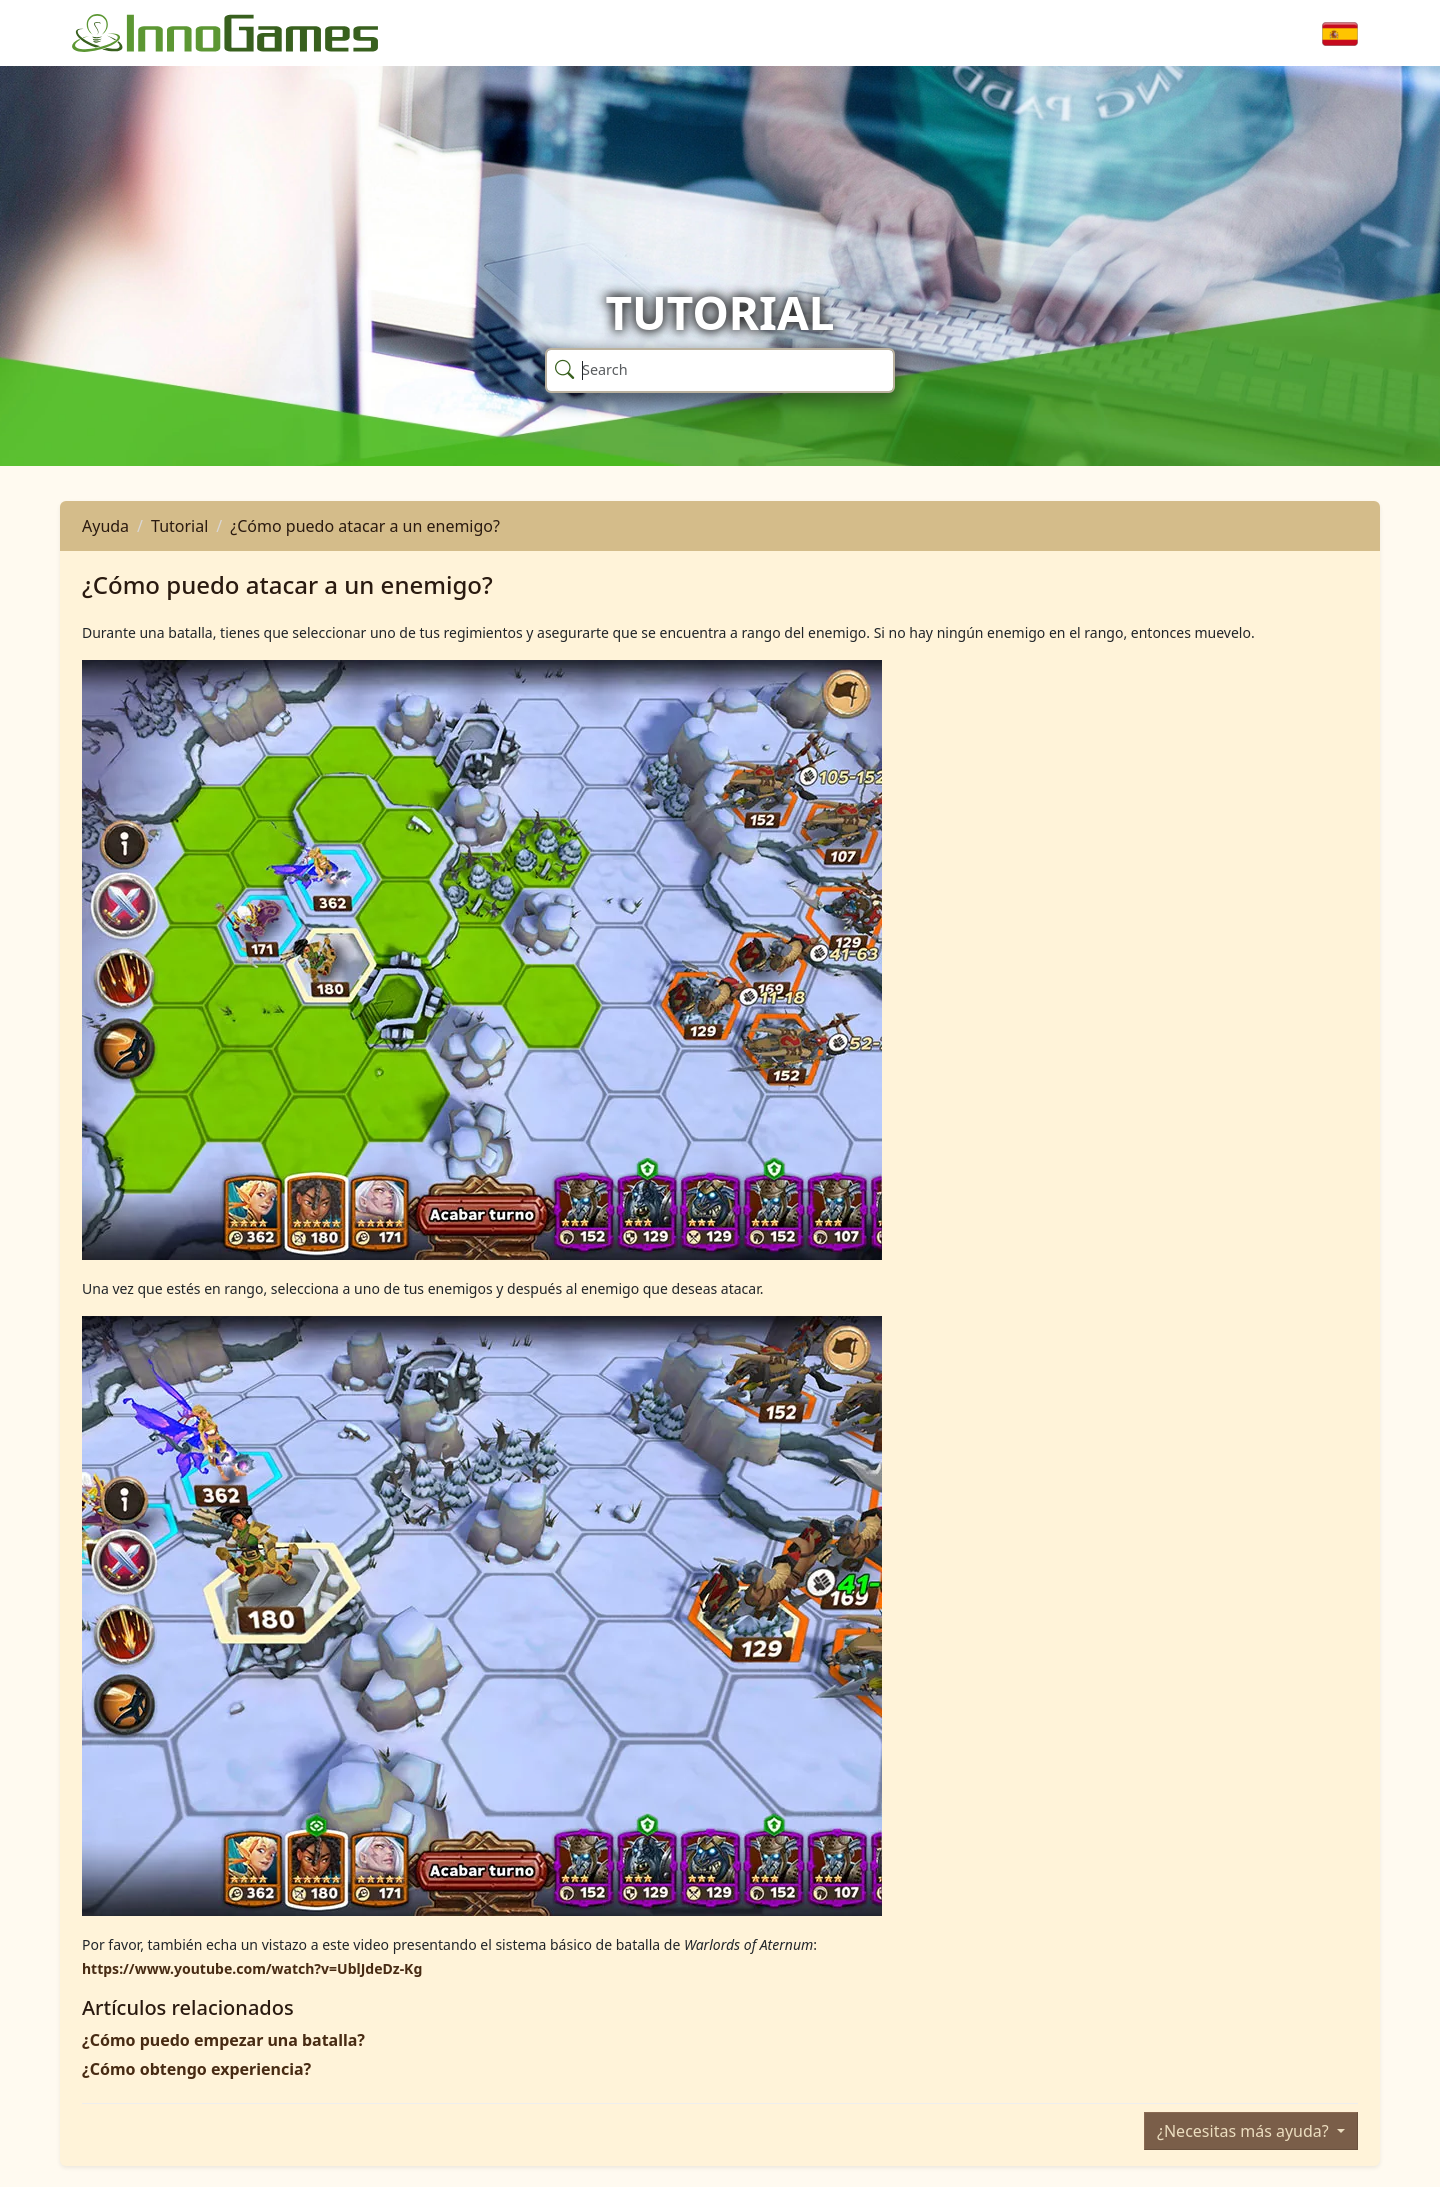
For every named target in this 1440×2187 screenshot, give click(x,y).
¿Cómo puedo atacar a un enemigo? (365, 526)
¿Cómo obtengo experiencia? (196, 2069)
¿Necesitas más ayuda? (1245, 2131)
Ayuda (105, 526)
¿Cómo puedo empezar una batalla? (223, 2040)
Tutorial (179, 526)
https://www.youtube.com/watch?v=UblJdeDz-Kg (252, 1968)
